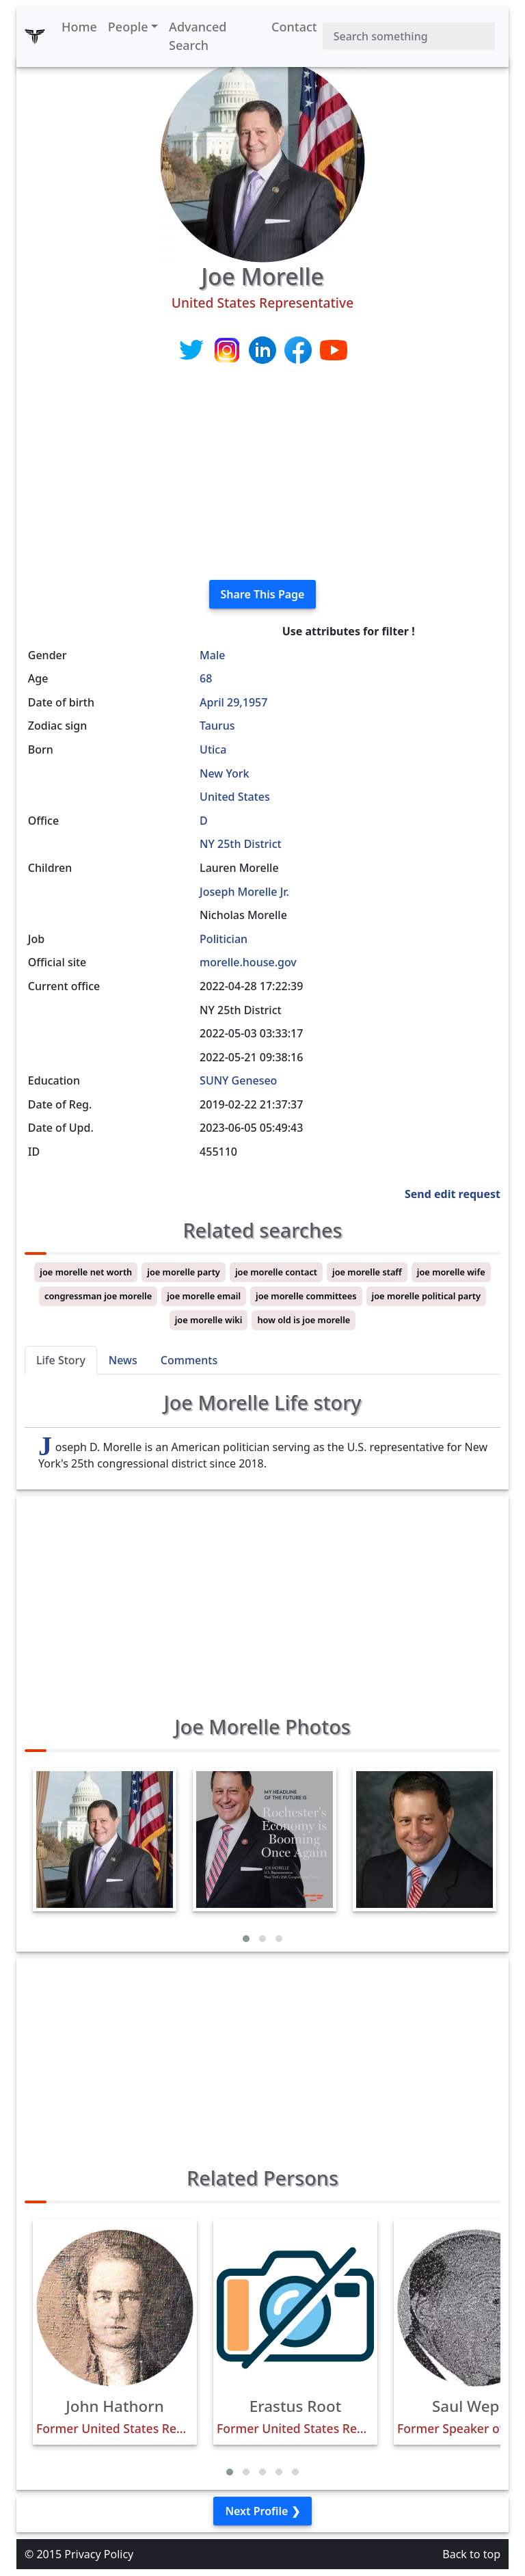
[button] (246, 1939)
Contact (294, 26)
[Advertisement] (262, 473)
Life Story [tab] (60, 1360)
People (128, 26)
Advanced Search (197, 35)
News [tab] (123, 1360)
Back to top (471, 2554)
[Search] (409, 36)
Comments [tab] (189, 1360)
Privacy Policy (98, 2554)
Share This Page (263, 594)
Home (79, 26)
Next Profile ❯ (262, 2511)
